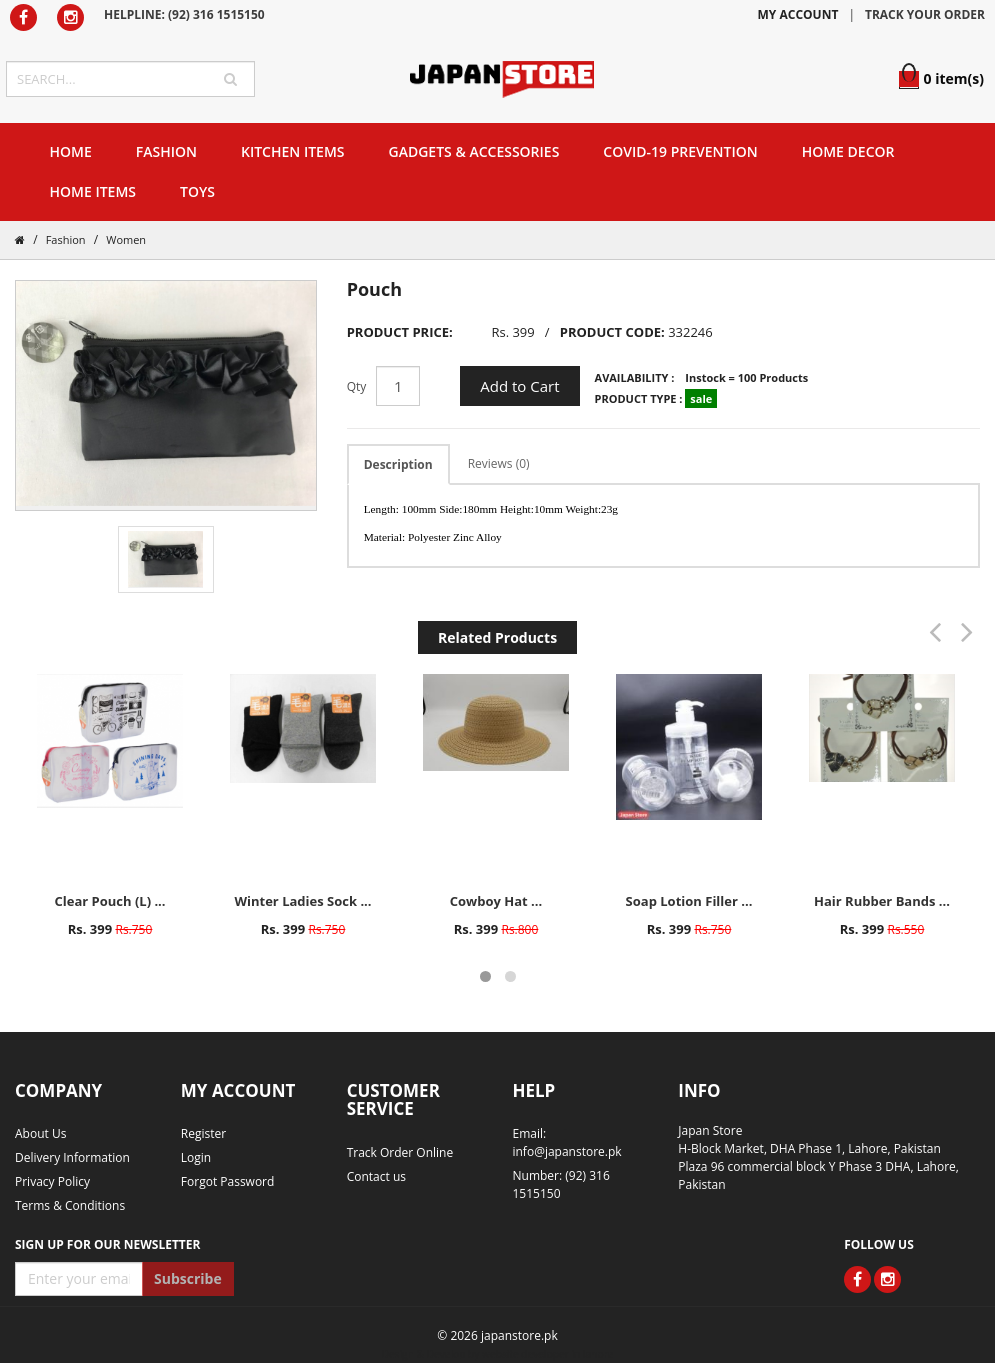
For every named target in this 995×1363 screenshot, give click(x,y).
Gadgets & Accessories (474, 151)
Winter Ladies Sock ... (302, 901)
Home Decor (848, 151)
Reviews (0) (499, 463)
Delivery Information (72, 1157)
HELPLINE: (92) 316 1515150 (184, 14)
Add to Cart (519, 386)
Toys (197, 191)
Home (71, 151)
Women (126, 239)
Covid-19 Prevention (680, 151)
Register (203, 1133)
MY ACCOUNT (798, 14)
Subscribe (188, 1278)
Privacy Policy (52, 1181)
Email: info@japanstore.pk (566, 1142)
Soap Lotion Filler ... (689, 901)
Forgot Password (228, 1181)
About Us (40, 1133)
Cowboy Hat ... (496, 901)
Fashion (166, 151)
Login (196, 1157)
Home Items (93, 191)
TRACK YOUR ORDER (925, 14)
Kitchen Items (293, 151)
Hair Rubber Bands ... (882, 901)
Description (398, 464)
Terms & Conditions (70, 1205)
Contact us (376, 1176)
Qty (357, 386)
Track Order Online (400, 1152)
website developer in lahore (547, 1354)
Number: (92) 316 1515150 (560, 1184)
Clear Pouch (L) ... (109, 901)
